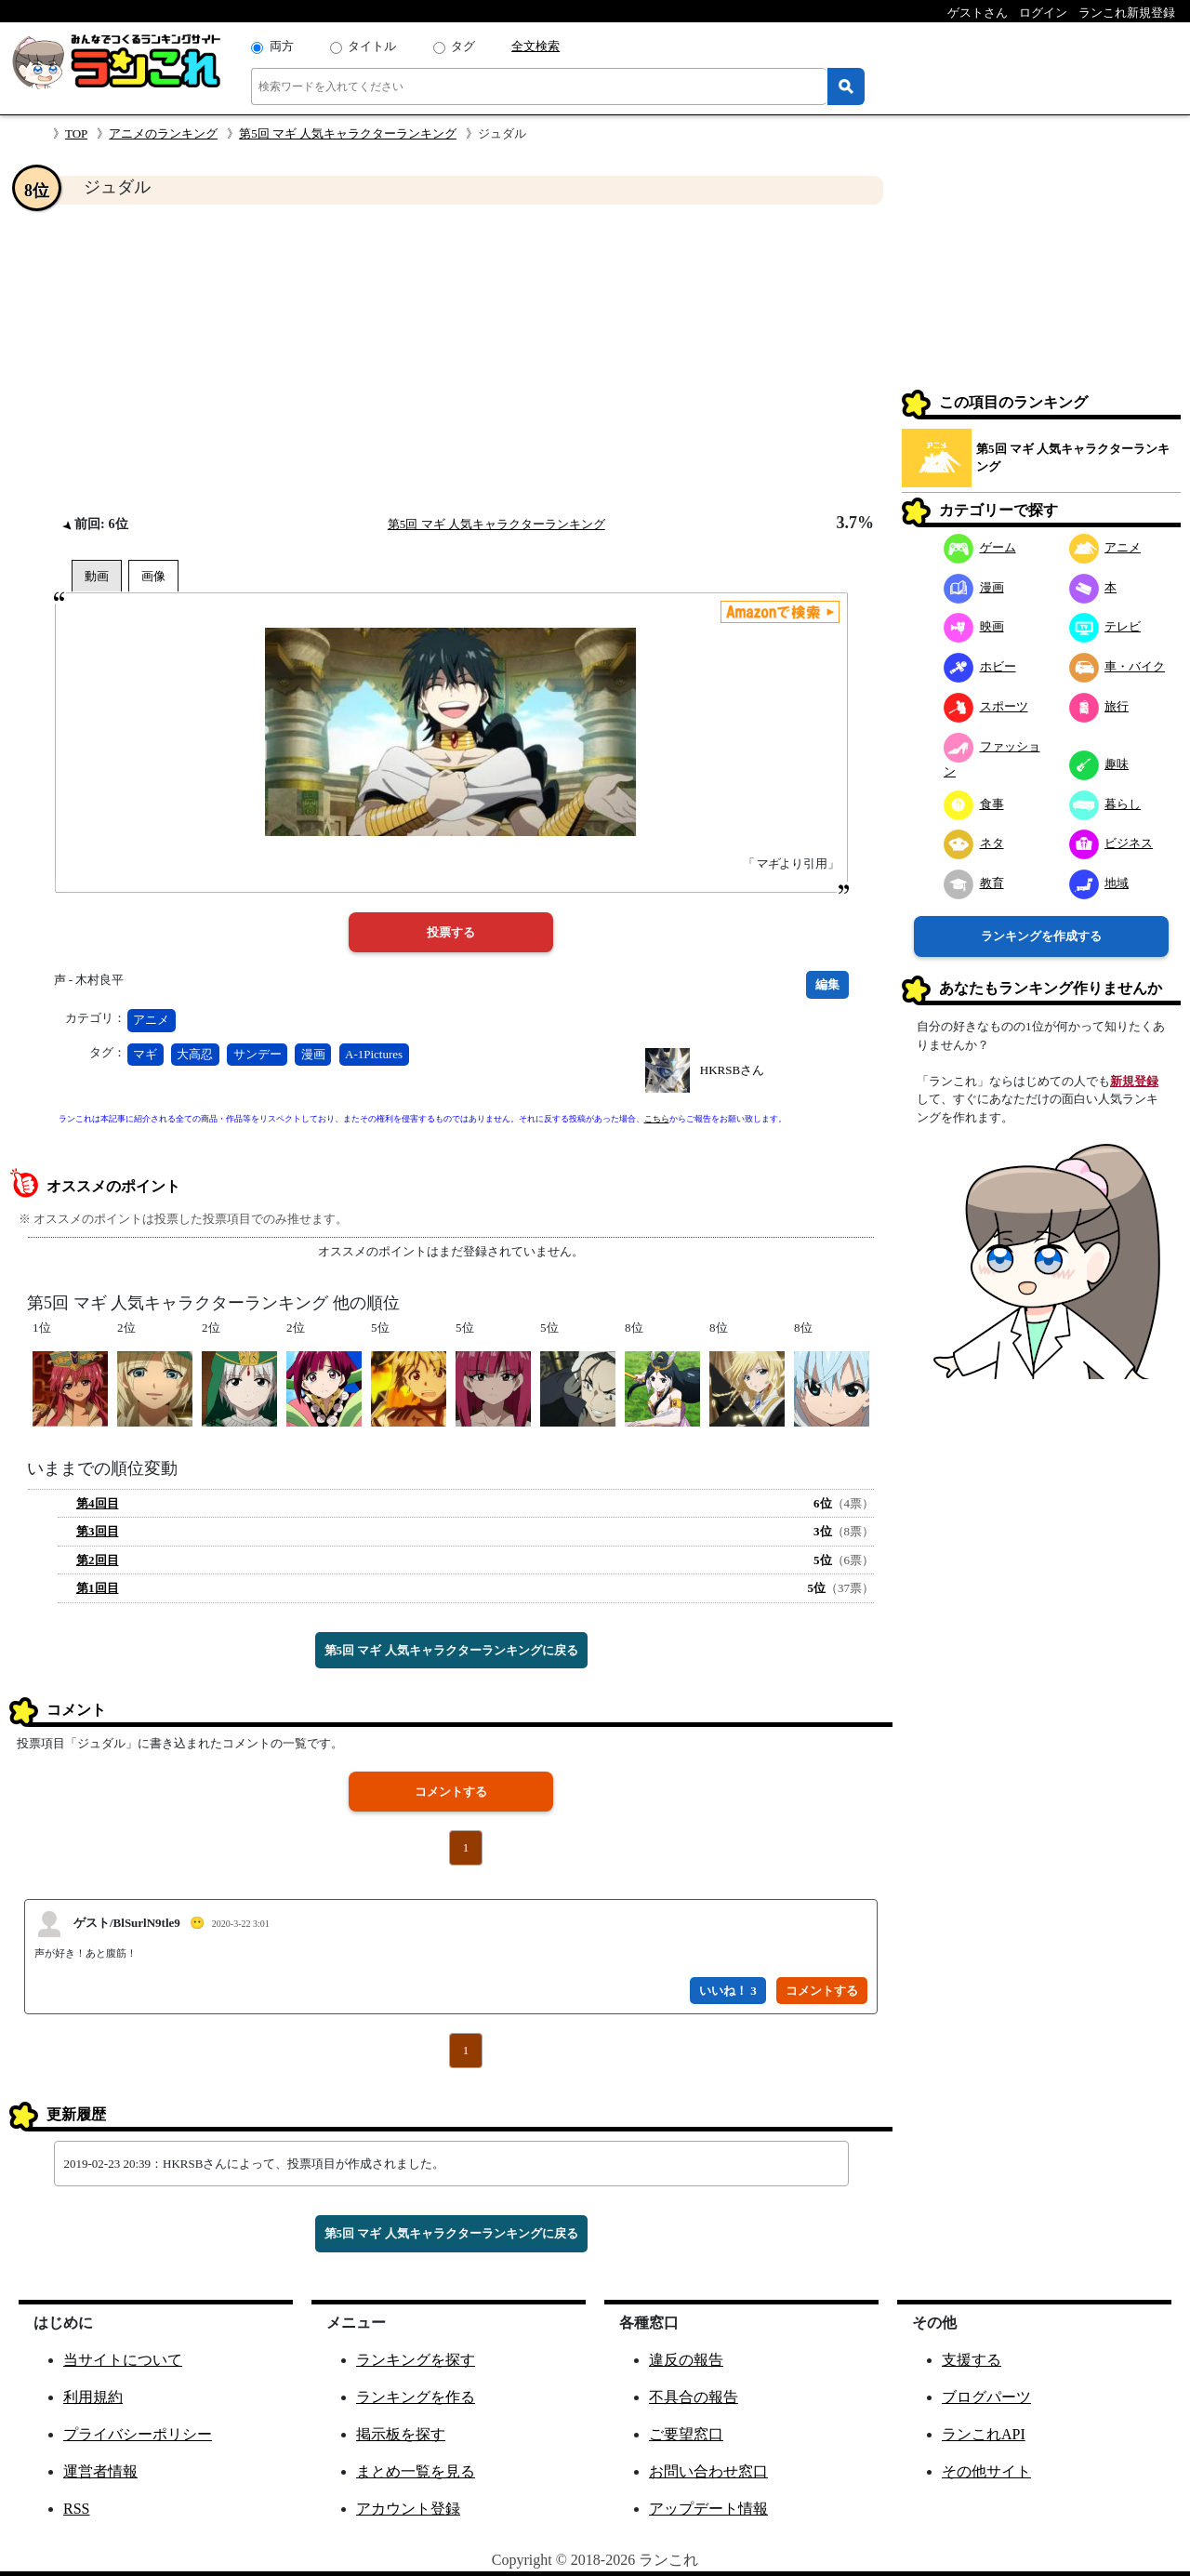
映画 (974, 626)
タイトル (372, 46)
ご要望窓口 (686, 2434)
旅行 (1099, 706)
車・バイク (1117, 666)
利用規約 (93, 2397)
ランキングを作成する (1041, 936)
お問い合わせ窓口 (708, 2471)
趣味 (1099, 764)
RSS (76, 2508)
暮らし (1105, 804)
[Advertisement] (451, 359)
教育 (974, 883)
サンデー (257, 1054)
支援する (971, 2360)
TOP (76, 133)
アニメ (151, 1020)
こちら (656, 1118)
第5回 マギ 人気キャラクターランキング (347, 133)
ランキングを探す (415, 2360)
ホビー (980, 666)
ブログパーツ (986, 2397)
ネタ (974, 843)
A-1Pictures (374, 1054)
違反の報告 (686, 2360)
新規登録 (1134, 1081)
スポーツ (986, 706)
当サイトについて (122, 2360)
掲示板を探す (400, 2434)
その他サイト (986, 2471)
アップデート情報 (708, 2508)
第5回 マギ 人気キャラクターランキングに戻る (451, 1650)
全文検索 (535, 46)
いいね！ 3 (728, 1991)
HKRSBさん (732, 1070)
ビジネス (1111, 843)
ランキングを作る (415, 2397)
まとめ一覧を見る (415, 2471)
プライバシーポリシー (137, 2434)
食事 (974, 804)
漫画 (313, 1054)
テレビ (1105, 626)
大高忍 (195, 1054)
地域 (1099, 883)
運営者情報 (100, 2471)
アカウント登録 (408, 2508)
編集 (827, 984)
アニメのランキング (163, 133)
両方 (282, 46)
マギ (145, 1054)
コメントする (451, 1792)
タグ (463, 46)
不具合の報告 (693, 2397)
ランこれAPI (983, 2434)
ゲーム (980, 547)
